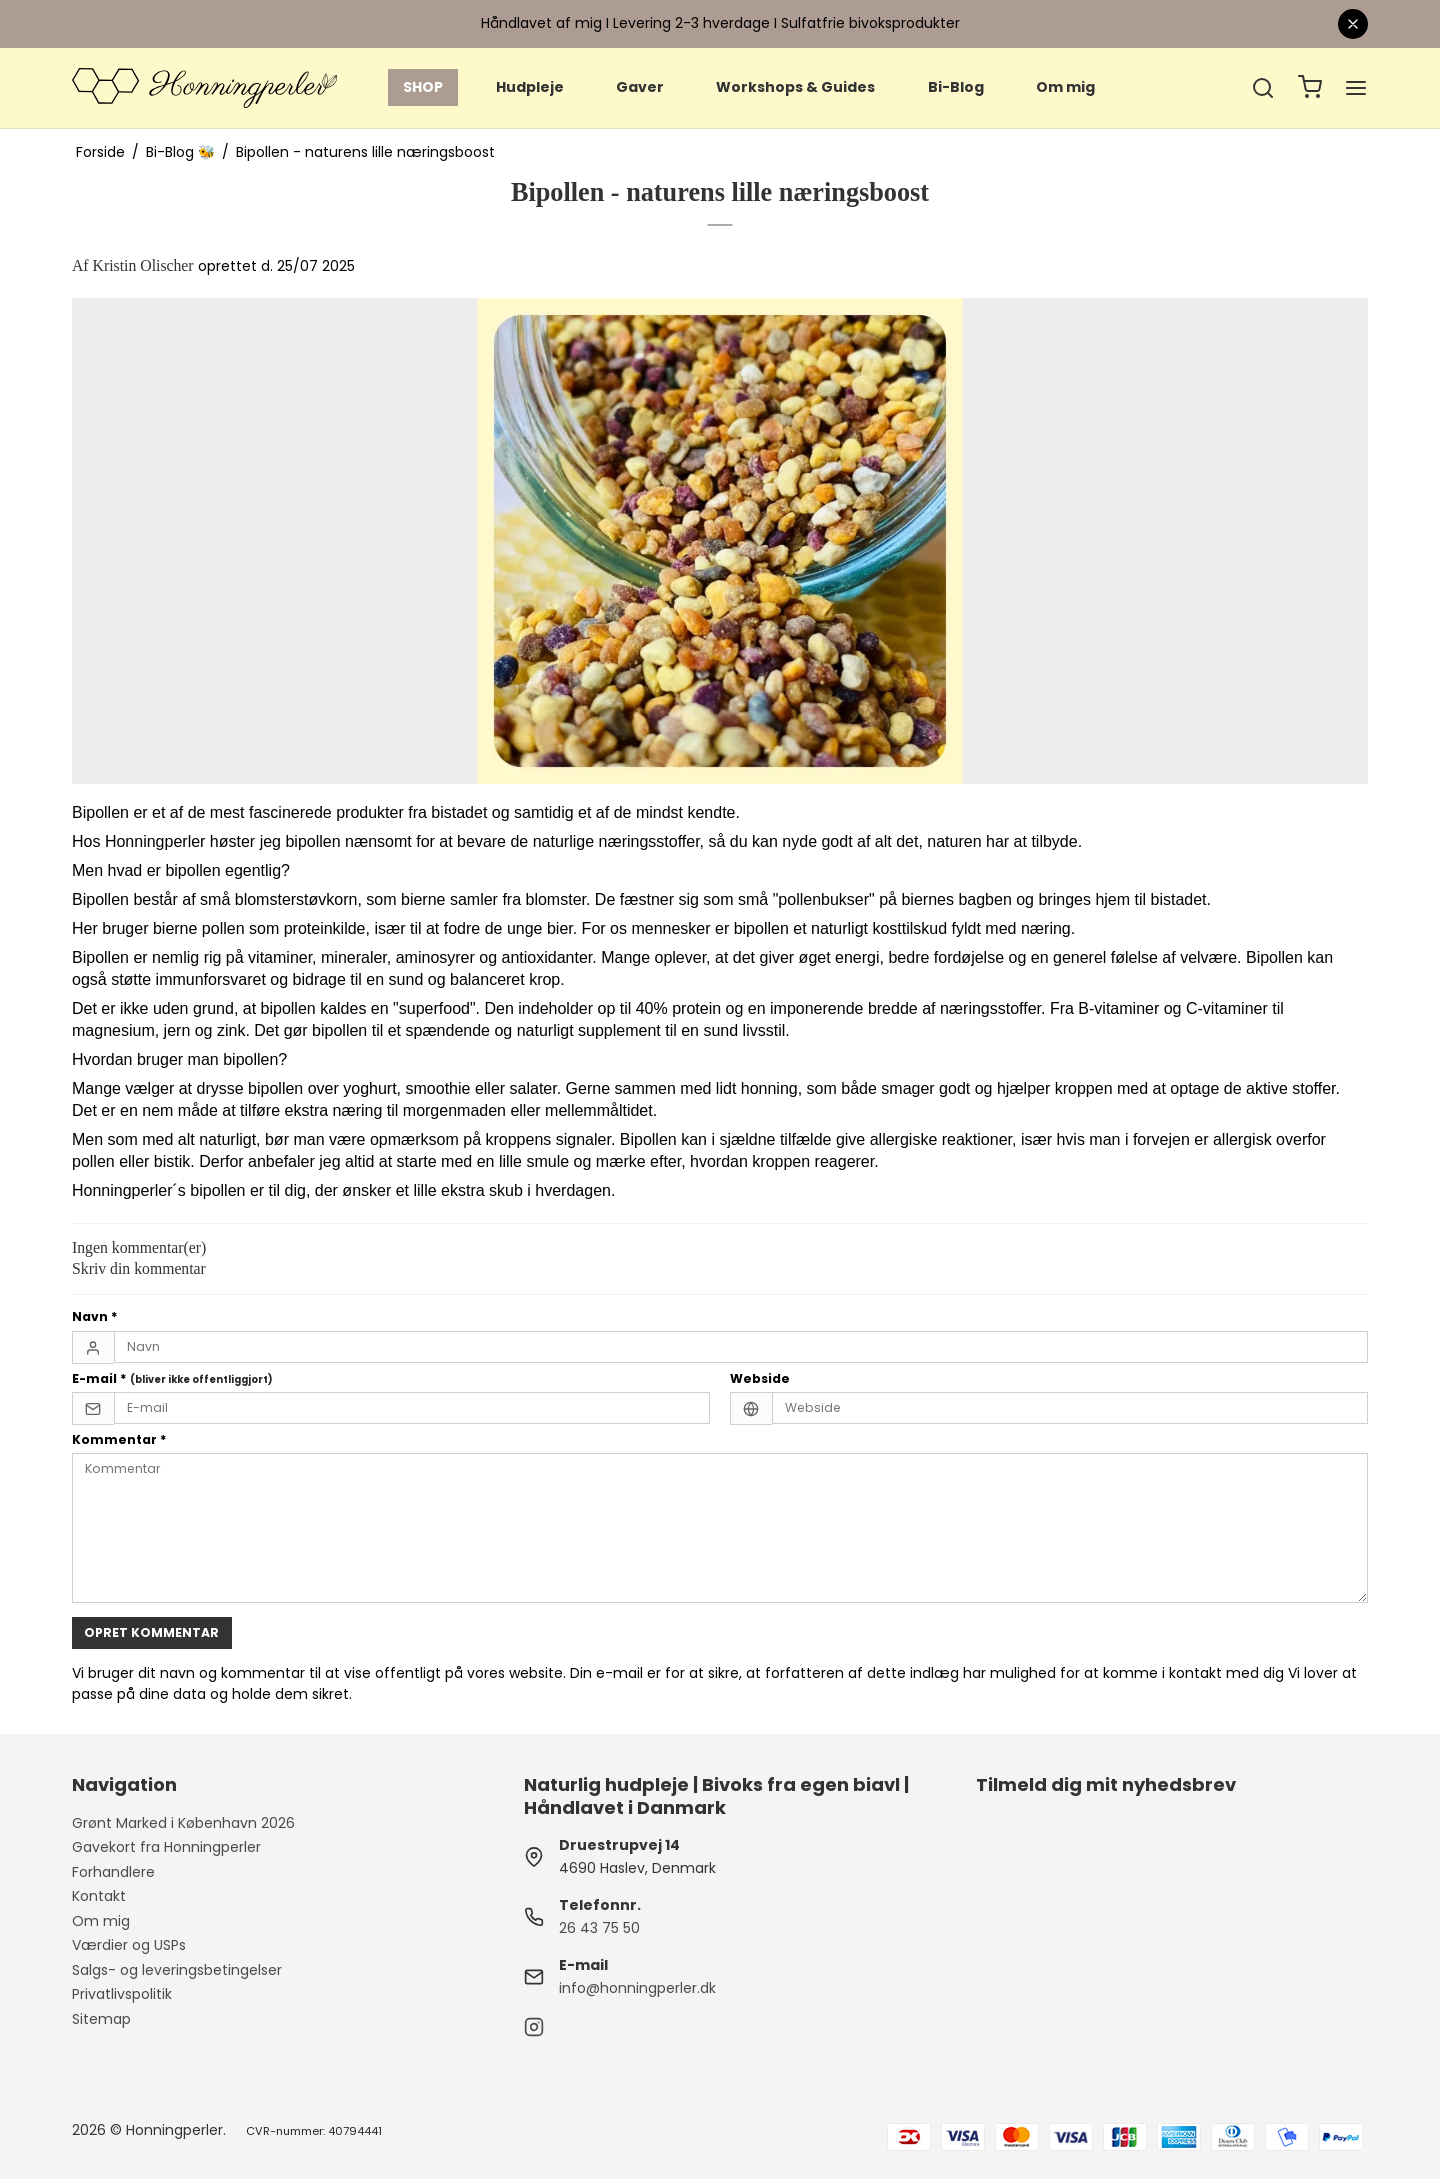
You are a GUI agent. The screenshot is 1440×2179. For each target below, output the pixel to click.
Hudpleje (530, 87)
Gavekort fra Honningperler (166, 1847)
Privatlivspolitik (122, 1994)
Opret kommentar (151, 1632)
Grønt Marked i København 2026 (183, 1823)
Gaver (640, 87)
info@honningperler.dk (637, 1988)
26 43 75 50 (599, 1928)
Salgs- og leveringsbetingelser (177, 1970)
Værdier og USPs (129, 1945)
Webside (760, 1378)
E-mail (172, 1378)
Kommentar (119, 1439)
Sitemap (101, 2019)
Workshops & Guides (795, 87)
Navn (95, 1316)
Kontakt (99, 1896)
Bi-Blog (956, 87)
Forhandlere (113, 1872)
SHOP (423, 87)
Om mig (1065, 87)
